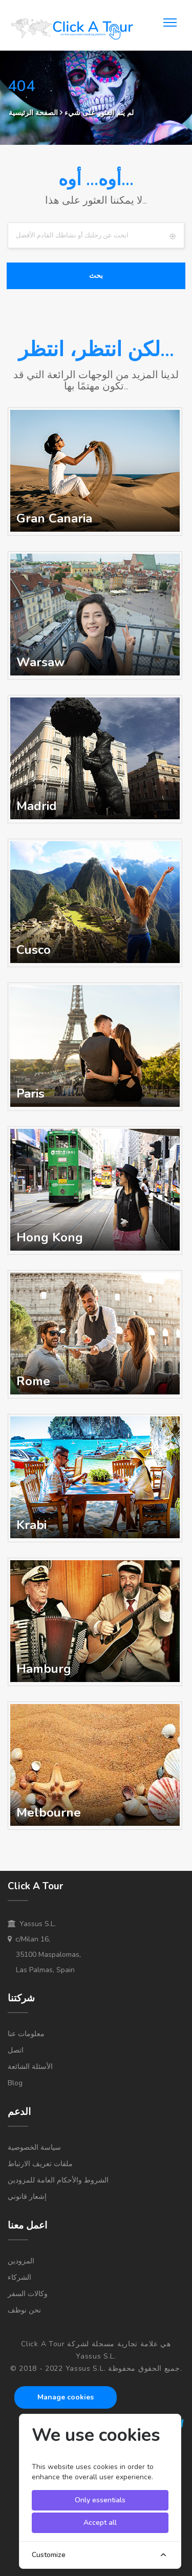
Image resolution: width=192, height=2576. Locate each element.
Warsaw (40, 662)
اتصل (16, 2050)
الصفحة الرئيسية (33, 113)
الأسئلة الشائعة (30, 2066)
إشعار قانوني (27, 2196)
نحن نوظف (24, 2310)
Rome (33, 1381)
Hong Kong (49, 1237)
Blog (15, 2083)
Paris (30, 1093)
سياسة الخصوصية (34, 2147)
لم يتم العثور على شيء (99, 113)
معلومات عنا (26, 2034)
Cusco (33, 950)
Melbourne (48, 1812)
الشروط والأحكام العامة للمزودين (58, 2180)
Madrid (36, 806)
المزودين (21, 2261)
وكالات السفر (28, 2294)
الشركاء (19, 2277)
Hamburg (43, 1669)
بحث (96, 275)
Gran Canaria (54, 518)
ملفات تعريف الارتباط (40, 2164)
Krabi (31, 1525)
